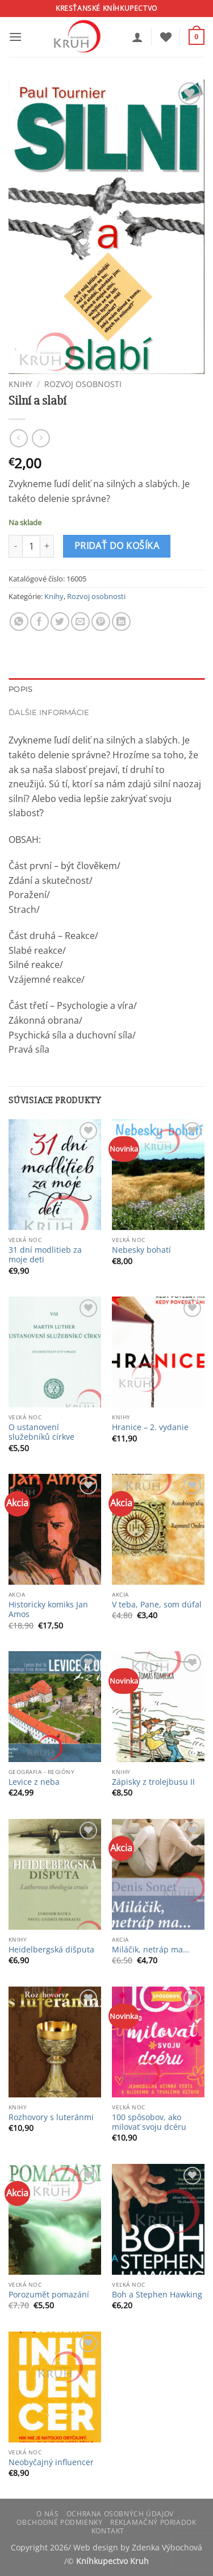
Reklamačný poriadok (153, 2522)
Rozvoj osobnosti (83, 384)
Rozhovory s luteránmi (51, 2117)
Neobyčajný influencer (51, 2462)
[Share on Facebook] (39, 621)
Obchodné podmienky (59, 2522)
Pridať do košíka (116, 545)
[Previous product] (40, 438)
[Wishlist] (166, 36)
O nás (47, 2514)
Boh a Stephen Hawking (157, 2295)
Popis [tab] (20, 689)
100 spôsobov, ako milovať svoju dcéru (149, 2122)
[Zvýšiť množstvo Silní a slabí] (47, 546)
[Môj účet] (137, 36)
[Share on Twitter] (60, 621)
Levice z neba (34, 1782)
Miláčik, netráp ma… (150, 1950)
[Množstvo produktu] (31, 546)
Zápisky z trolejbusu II (153, 1782)
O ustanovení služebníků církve (41, 1432)
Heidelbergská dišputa (51, 1950)
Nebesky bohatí (141, 1250)
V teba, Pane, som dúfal (157, 1604)
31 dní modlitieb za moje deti (45, 1255)
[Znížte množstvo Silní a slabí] (15, 546)
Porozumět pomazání (49, 2295)
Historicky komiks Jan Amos (48, 1609)
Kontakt (107, 2531)
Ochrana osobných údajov (120, 2514)
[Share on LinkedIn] (121, 621)
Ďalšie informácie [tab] (49, 712)
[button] (15, 37)
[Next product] (18, 438)
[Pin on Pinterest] (100, 621)
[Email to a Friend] (80, 621)
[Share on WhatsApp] (19, 621)
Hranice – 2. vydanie (150, 1427)
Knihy (20, 384)
